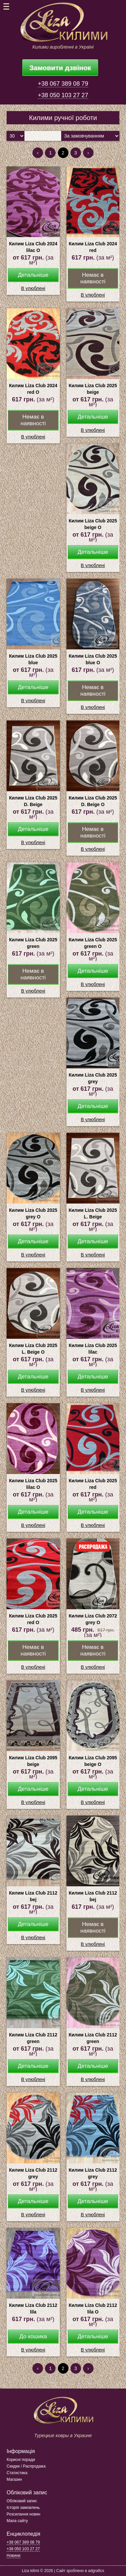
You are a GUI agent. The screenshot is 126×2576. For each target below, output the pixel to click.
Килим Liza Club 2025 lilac (93, 1349)
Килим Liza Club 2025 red (93, 1484)
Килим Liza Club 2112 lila (33, 2308)
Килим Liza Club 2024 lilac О (33, 247)
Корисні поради (21, 2459)
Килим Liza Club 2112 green (33, 2038)
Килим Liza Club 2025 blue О (93, 659)
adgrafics (96, 2570)
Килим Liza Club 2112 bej (33, 1896)
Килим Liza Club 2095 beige (33, 1761)
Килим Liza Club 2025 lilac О (33, 1484)
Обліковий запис (22, 2501)
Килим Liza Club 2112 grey (33, 2173)
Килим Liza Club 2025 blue (33, 659)
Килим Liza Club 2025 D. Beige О (93, 801)
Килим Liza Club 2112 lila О (93, 2308)
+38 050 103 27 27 (63, 95)
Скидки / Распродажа (26, 2466)
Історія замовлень (23, 2507)
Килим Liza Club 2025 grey (93, 1078)
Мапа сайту (17, 2520)
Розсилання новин (23, 2514)
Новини (14, 2555)
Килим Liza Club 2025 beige (93, 389)
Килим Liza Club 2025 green (33, 943)
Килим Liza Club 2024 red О (33, 389)
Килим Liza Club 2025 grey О (33, 1213)
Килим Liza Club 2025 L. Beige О (33, 1349)
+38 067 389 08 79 (63, 83)
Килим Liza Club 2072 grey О (93, 1619)
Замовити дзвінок (60, 67)
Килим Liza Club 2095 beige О (93, 1761)
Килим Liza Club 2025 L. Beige (93, 1213)
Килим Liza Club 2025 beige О (93, 524)
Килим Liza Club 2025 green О (93, 943)
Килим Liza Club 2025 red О (33, 1619)
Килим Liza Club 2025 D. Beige (33, 801)
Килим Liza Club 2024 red (93, 247)
